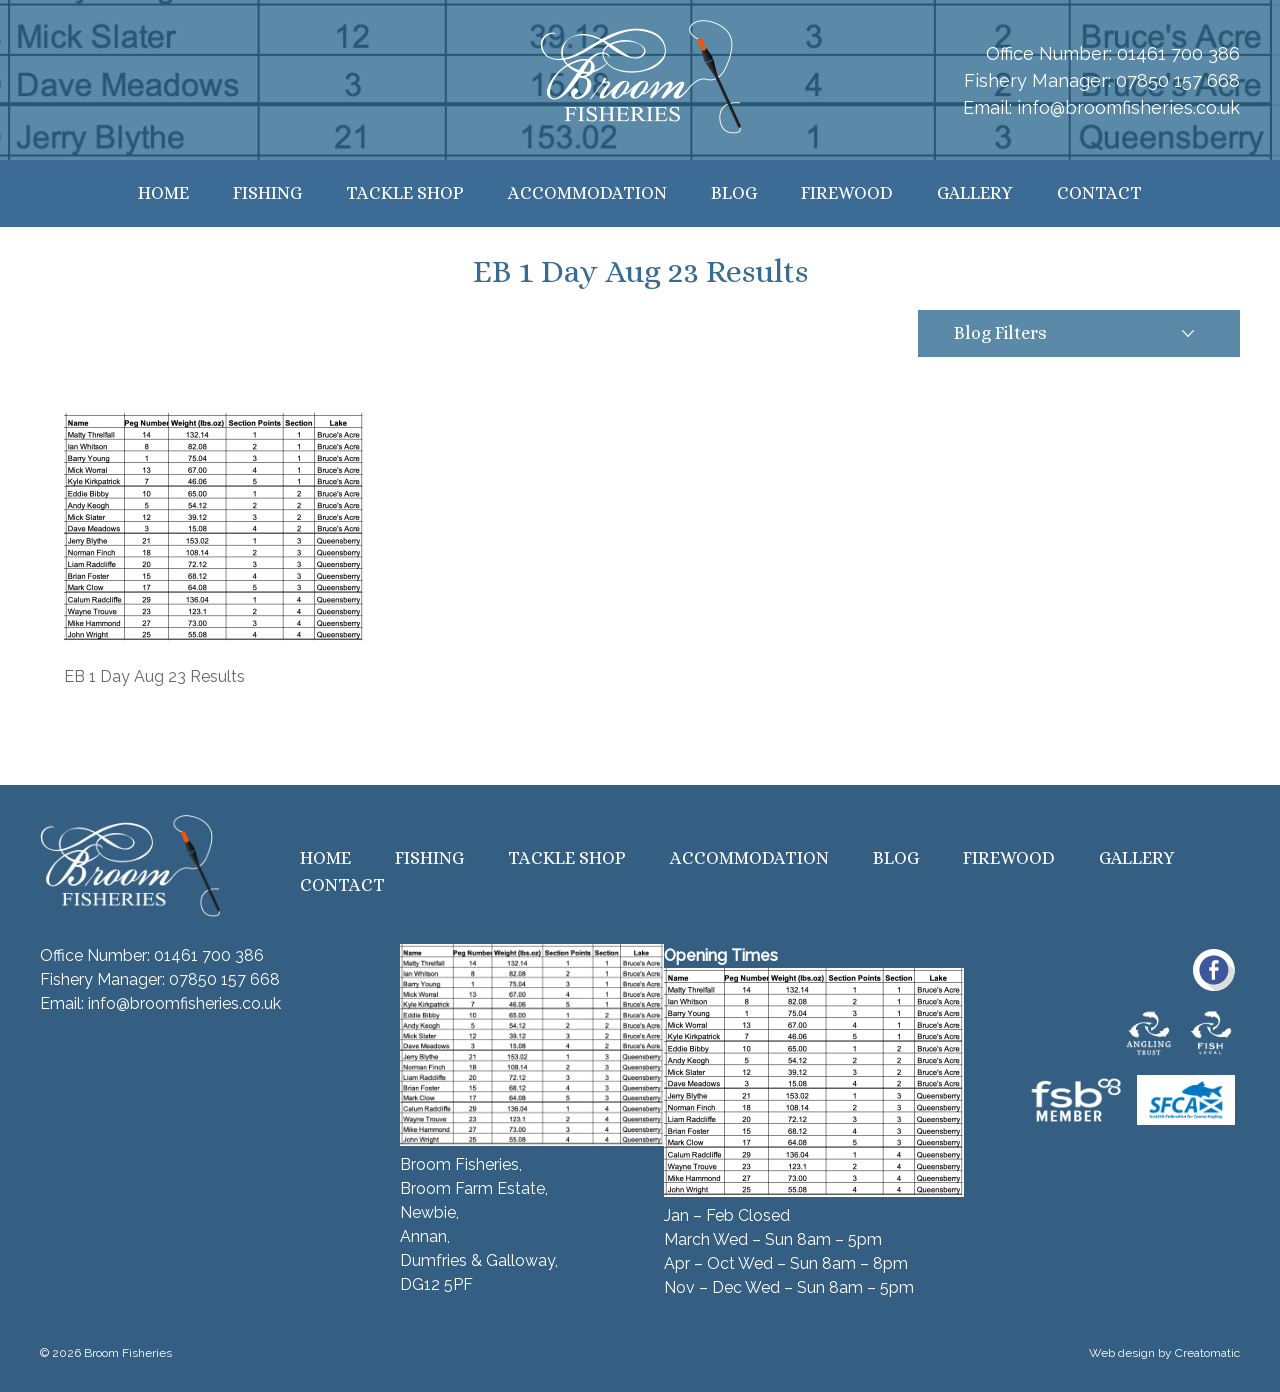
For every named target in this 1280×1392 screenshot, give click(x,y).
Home (163, 193)
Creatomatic (1207, 1353)
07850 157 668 (1178, 80)
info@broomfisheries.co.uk (1128, 107)
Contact (1099, 193)
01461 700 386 (1178, 53)
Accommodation (587, 193)
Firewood (847, 193)
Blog (734, 193)
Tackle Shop (405, 193)
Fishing (267, 193)
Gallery (975, 193)
